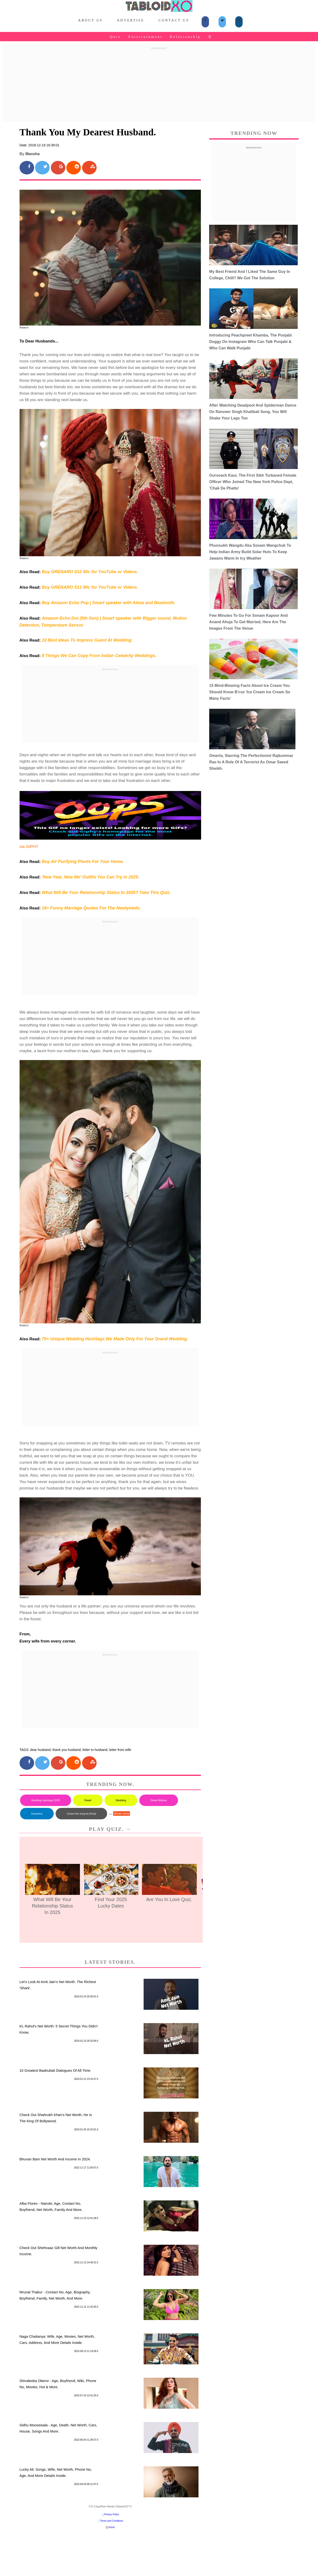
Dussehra (36, 1813)
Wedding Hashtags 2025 (45, 1800)
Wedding (121, 1800)
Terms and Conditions (111, 2521)
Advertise (130, 20)
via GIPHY (29, 846)
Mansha (32, 154)
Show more (122, 1813)
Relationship (185, 37)
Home (111, 2527)
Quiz (115, 37)
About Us (90, 20)
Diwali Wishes (159, 1800)
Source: (24, 327)
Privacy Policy (111, 2514)
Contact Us (174, 20)
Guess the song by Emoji (81, 1813)
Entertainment (145, 37)
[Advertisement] (159, 84)
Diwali (87, 1800)
